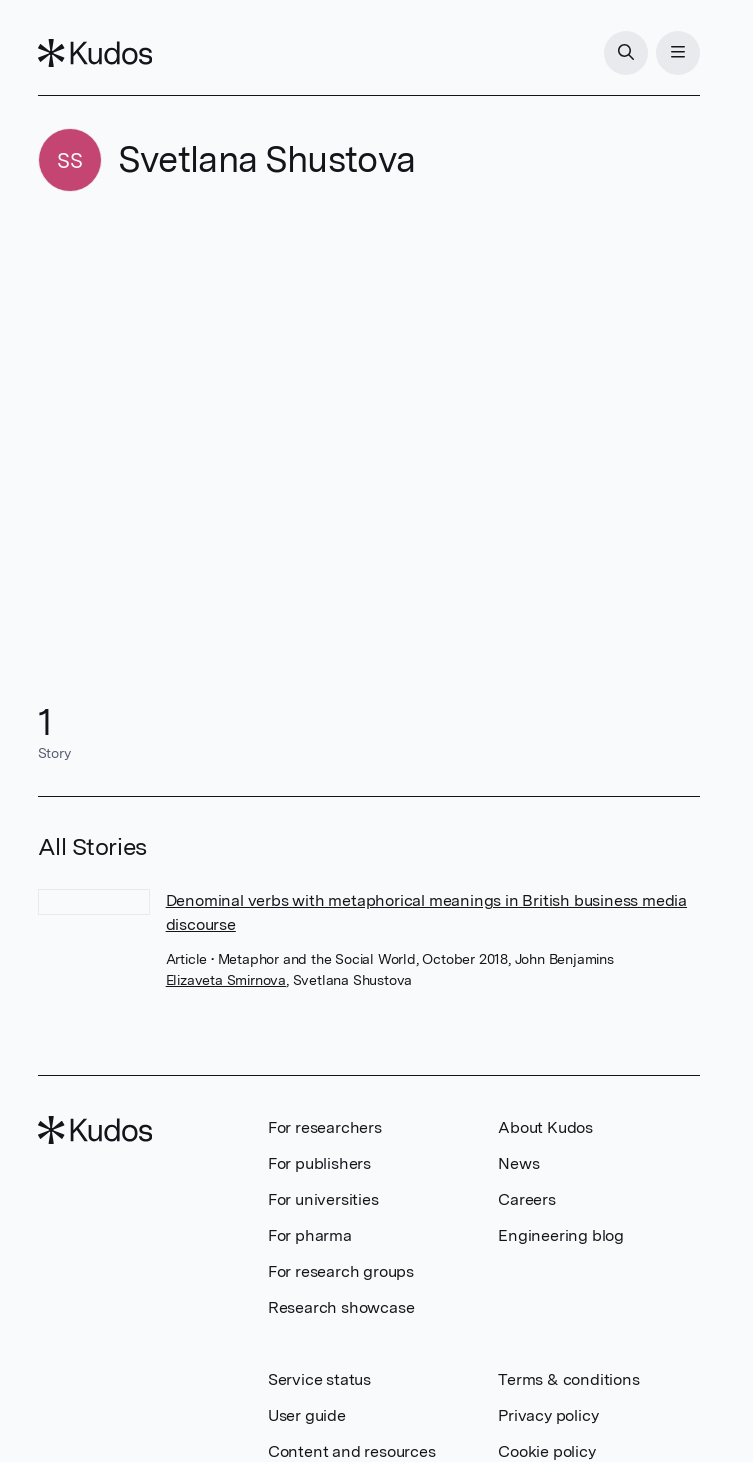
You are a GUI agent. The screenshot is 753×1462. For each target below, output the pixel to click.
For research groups (341, 1271)
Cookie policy (546, 1451)
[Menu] (678, 53)
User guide (307, 1415)
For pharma (310, 1235)
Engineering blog (561, 1235)
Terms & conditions (568, 1379)
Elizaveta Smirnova (226, 980)
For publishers (319, 1163)
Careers (527, 1199)
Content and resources (352, 1451)
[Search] (626, 53)
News (518, 1163)
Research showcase (341, 1307)
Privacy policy (548, 1415)
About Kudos (545, 1127)
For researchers (325, 1127)
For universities (323, 1199)
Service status (319, 1379)
